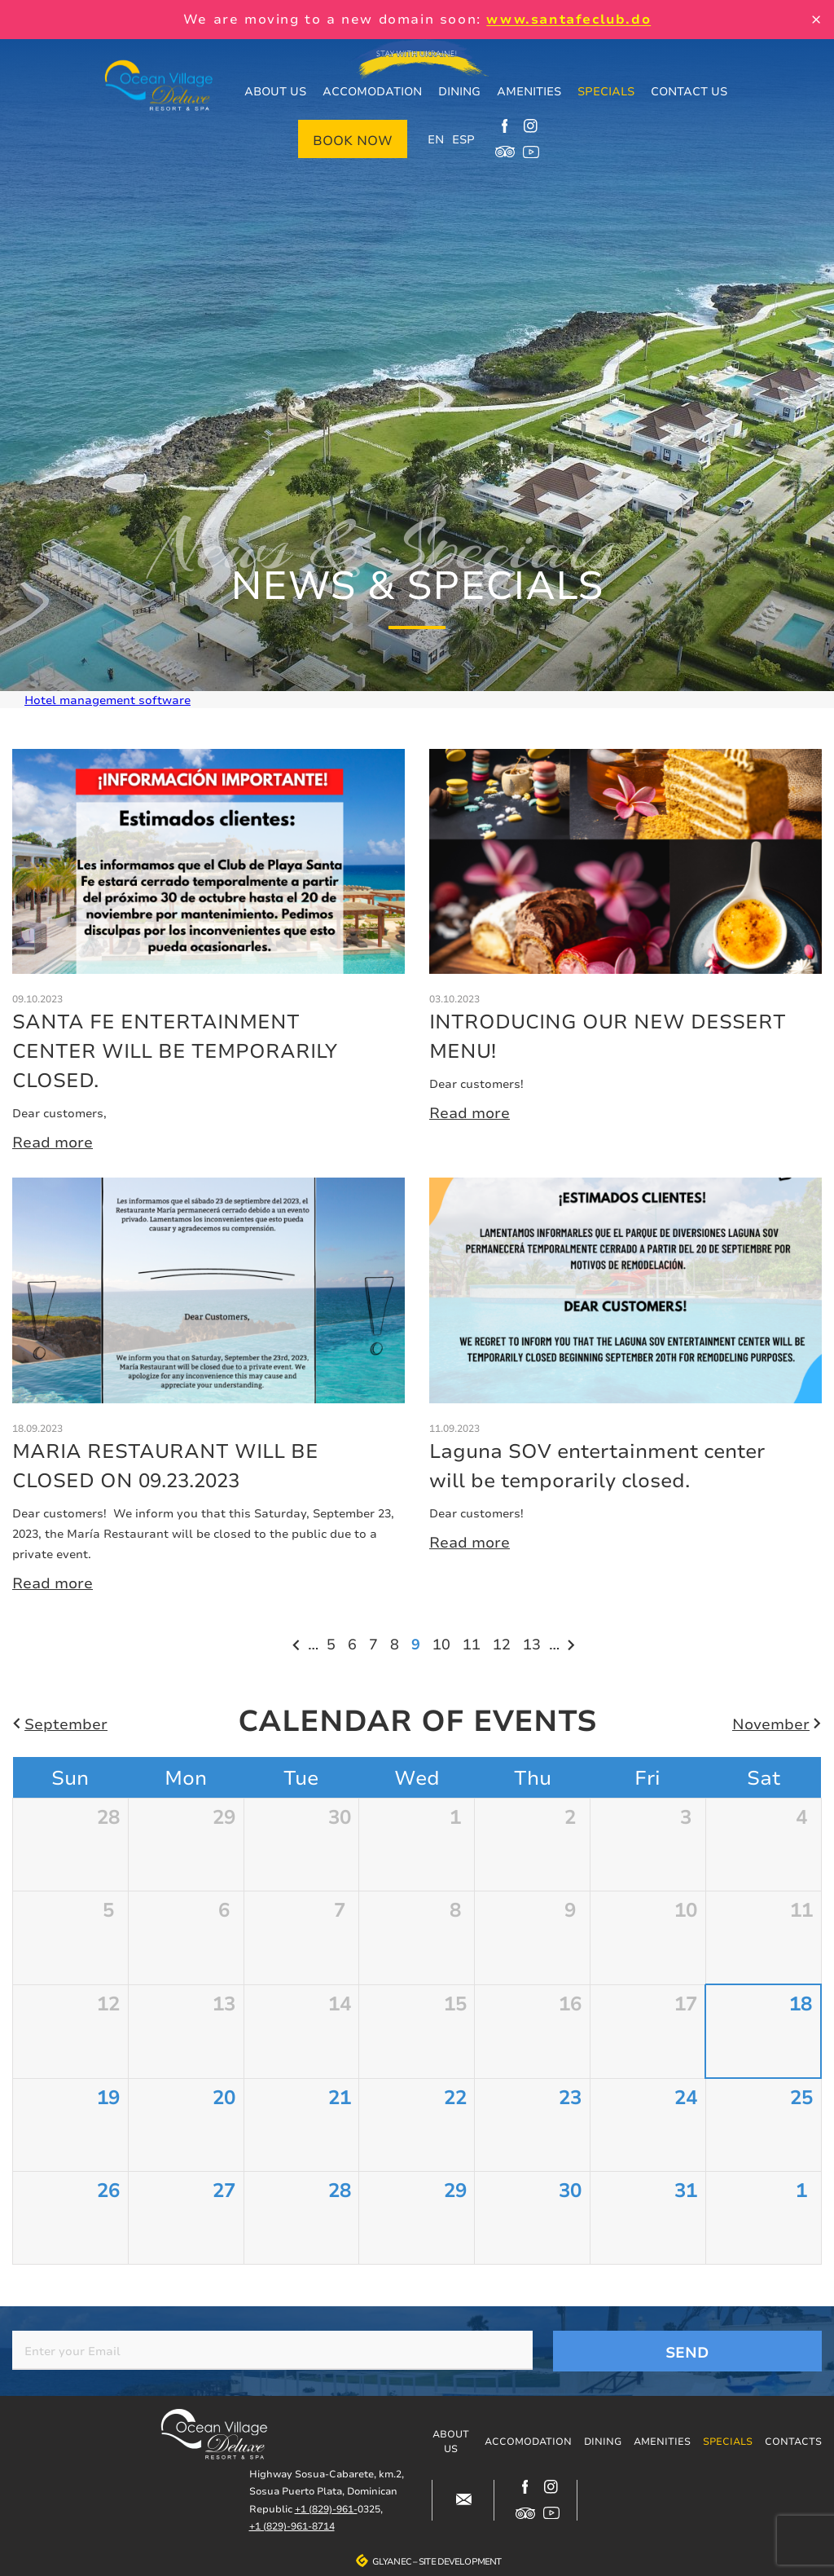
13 (534, 1643)
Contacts (793, 2441)
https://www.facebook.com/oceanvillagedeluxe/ (505, 125)
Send (687, 2352)
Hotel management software (107, 699)
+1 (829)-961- (326, 2509)
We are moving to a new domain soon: (417, 19)
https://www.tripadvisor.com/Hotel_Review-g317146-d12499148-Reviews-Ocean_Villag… (505, 152)
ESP (463, 139)
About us (275, 91)
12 (504, 1643)
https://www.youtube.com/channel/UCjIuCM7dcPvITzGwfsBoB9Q (531, 152)
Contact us (689, 91)
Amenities (529, 91)
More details (208, 951)
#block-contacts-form (463, 2500)
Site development (460, 2561)
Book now (353, 140)
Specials (605, 91)
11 (474, 1643)
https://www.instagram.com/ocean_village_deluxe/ (531, 125)
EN (436, 139)
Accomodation (372, 91)
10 (443, 1643)
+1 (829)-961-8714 (292, 2526)
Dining (459, 91)
